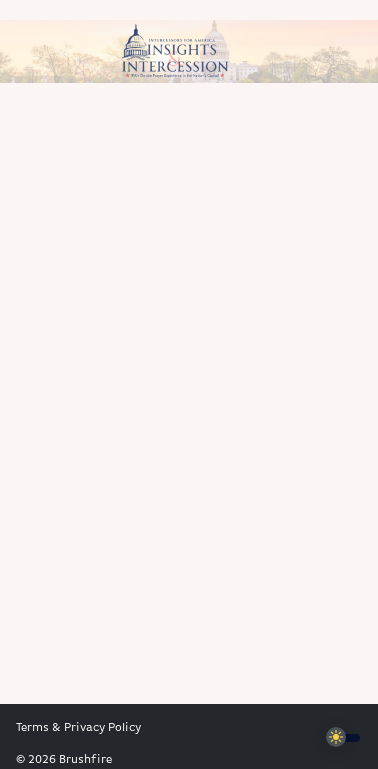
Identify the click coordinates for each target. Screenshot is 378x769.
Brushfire (85, 760)
